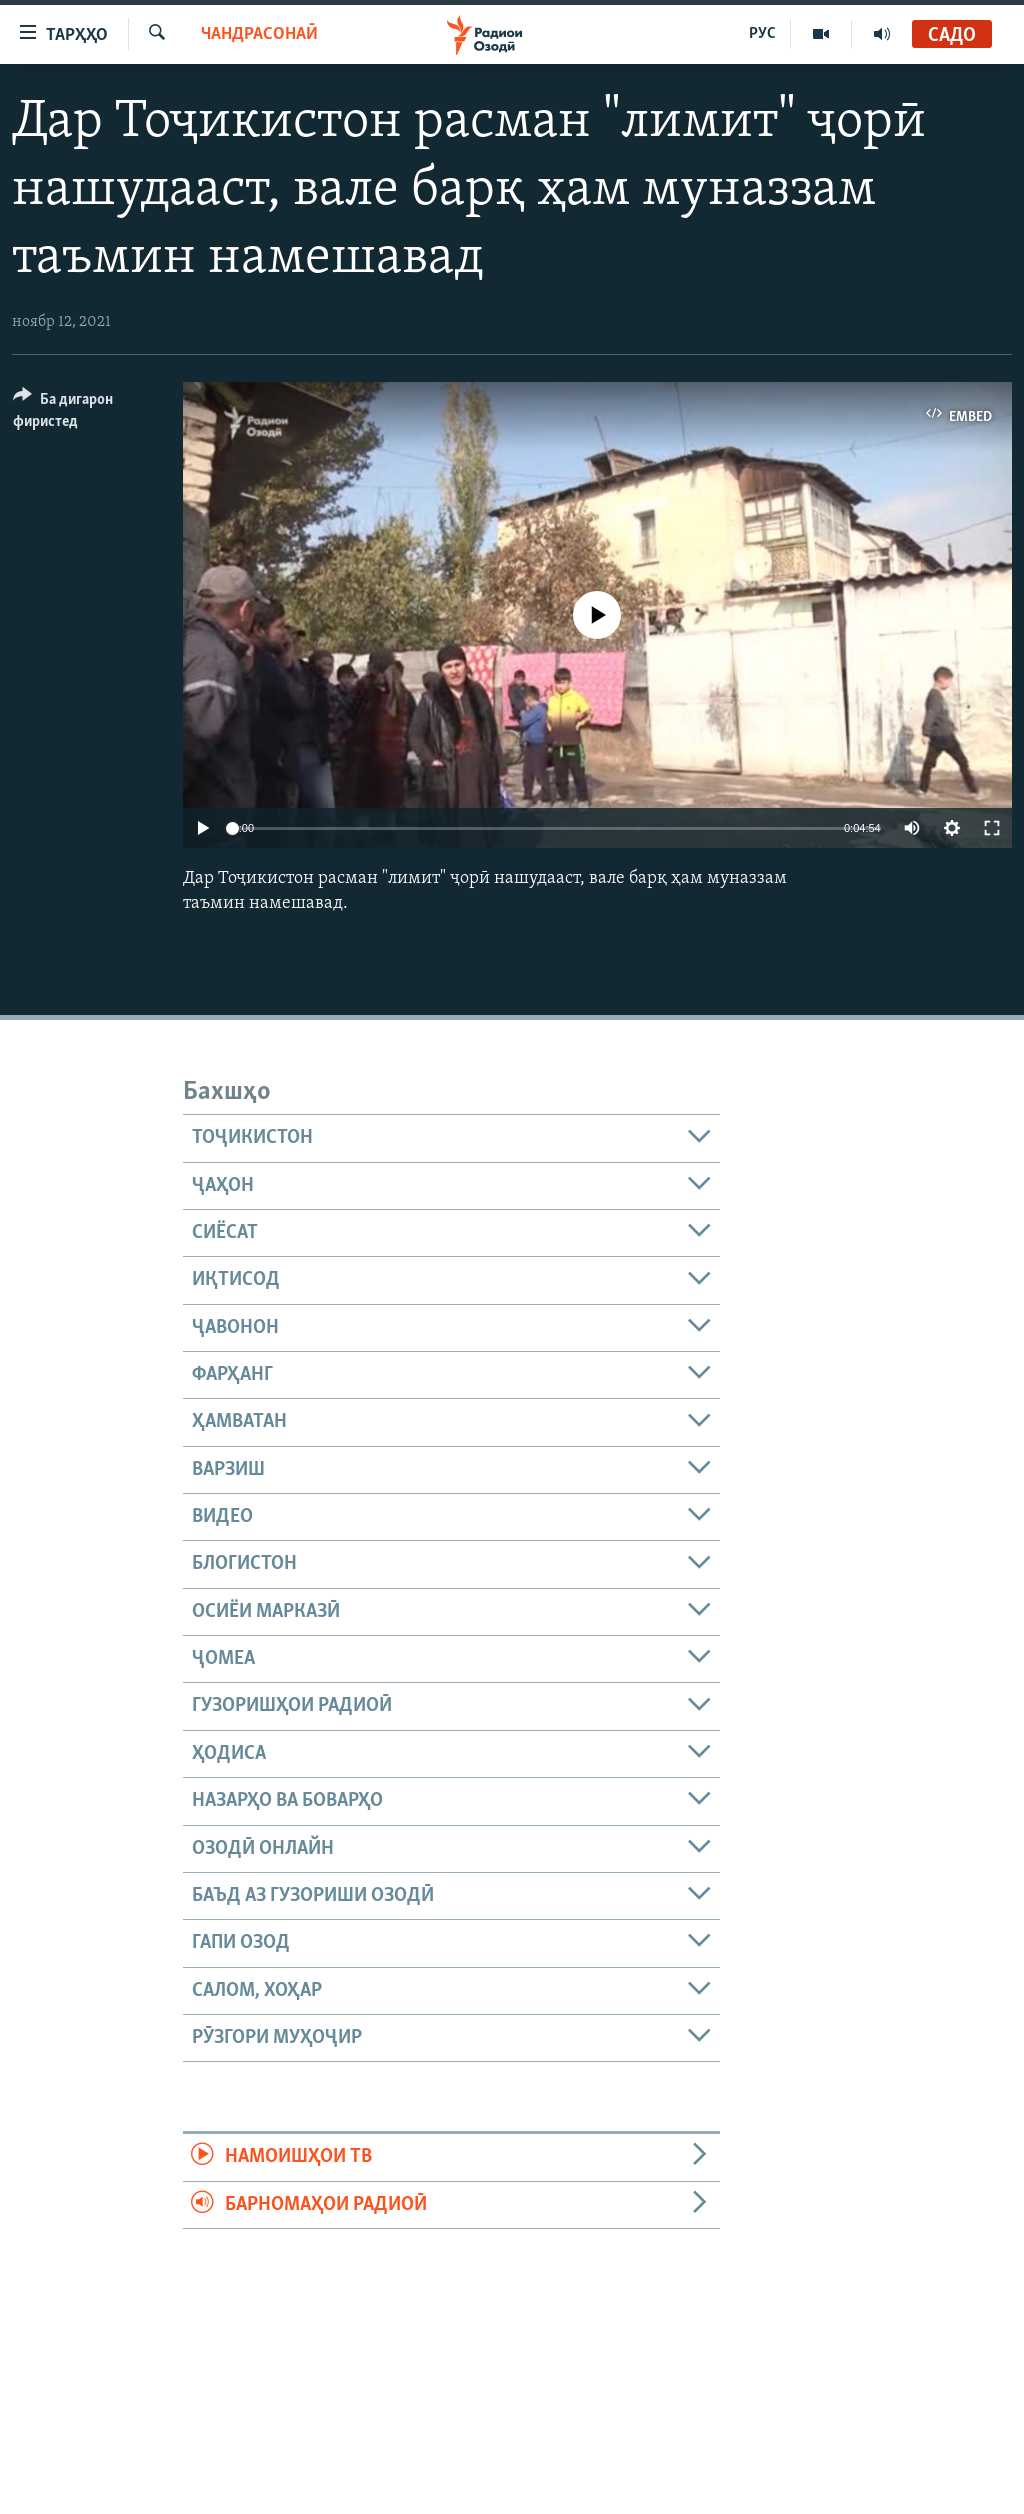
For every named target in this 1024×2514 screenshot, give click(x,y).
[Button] (86, 413)
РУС (762, 34)
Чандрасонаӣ (259, 34)
